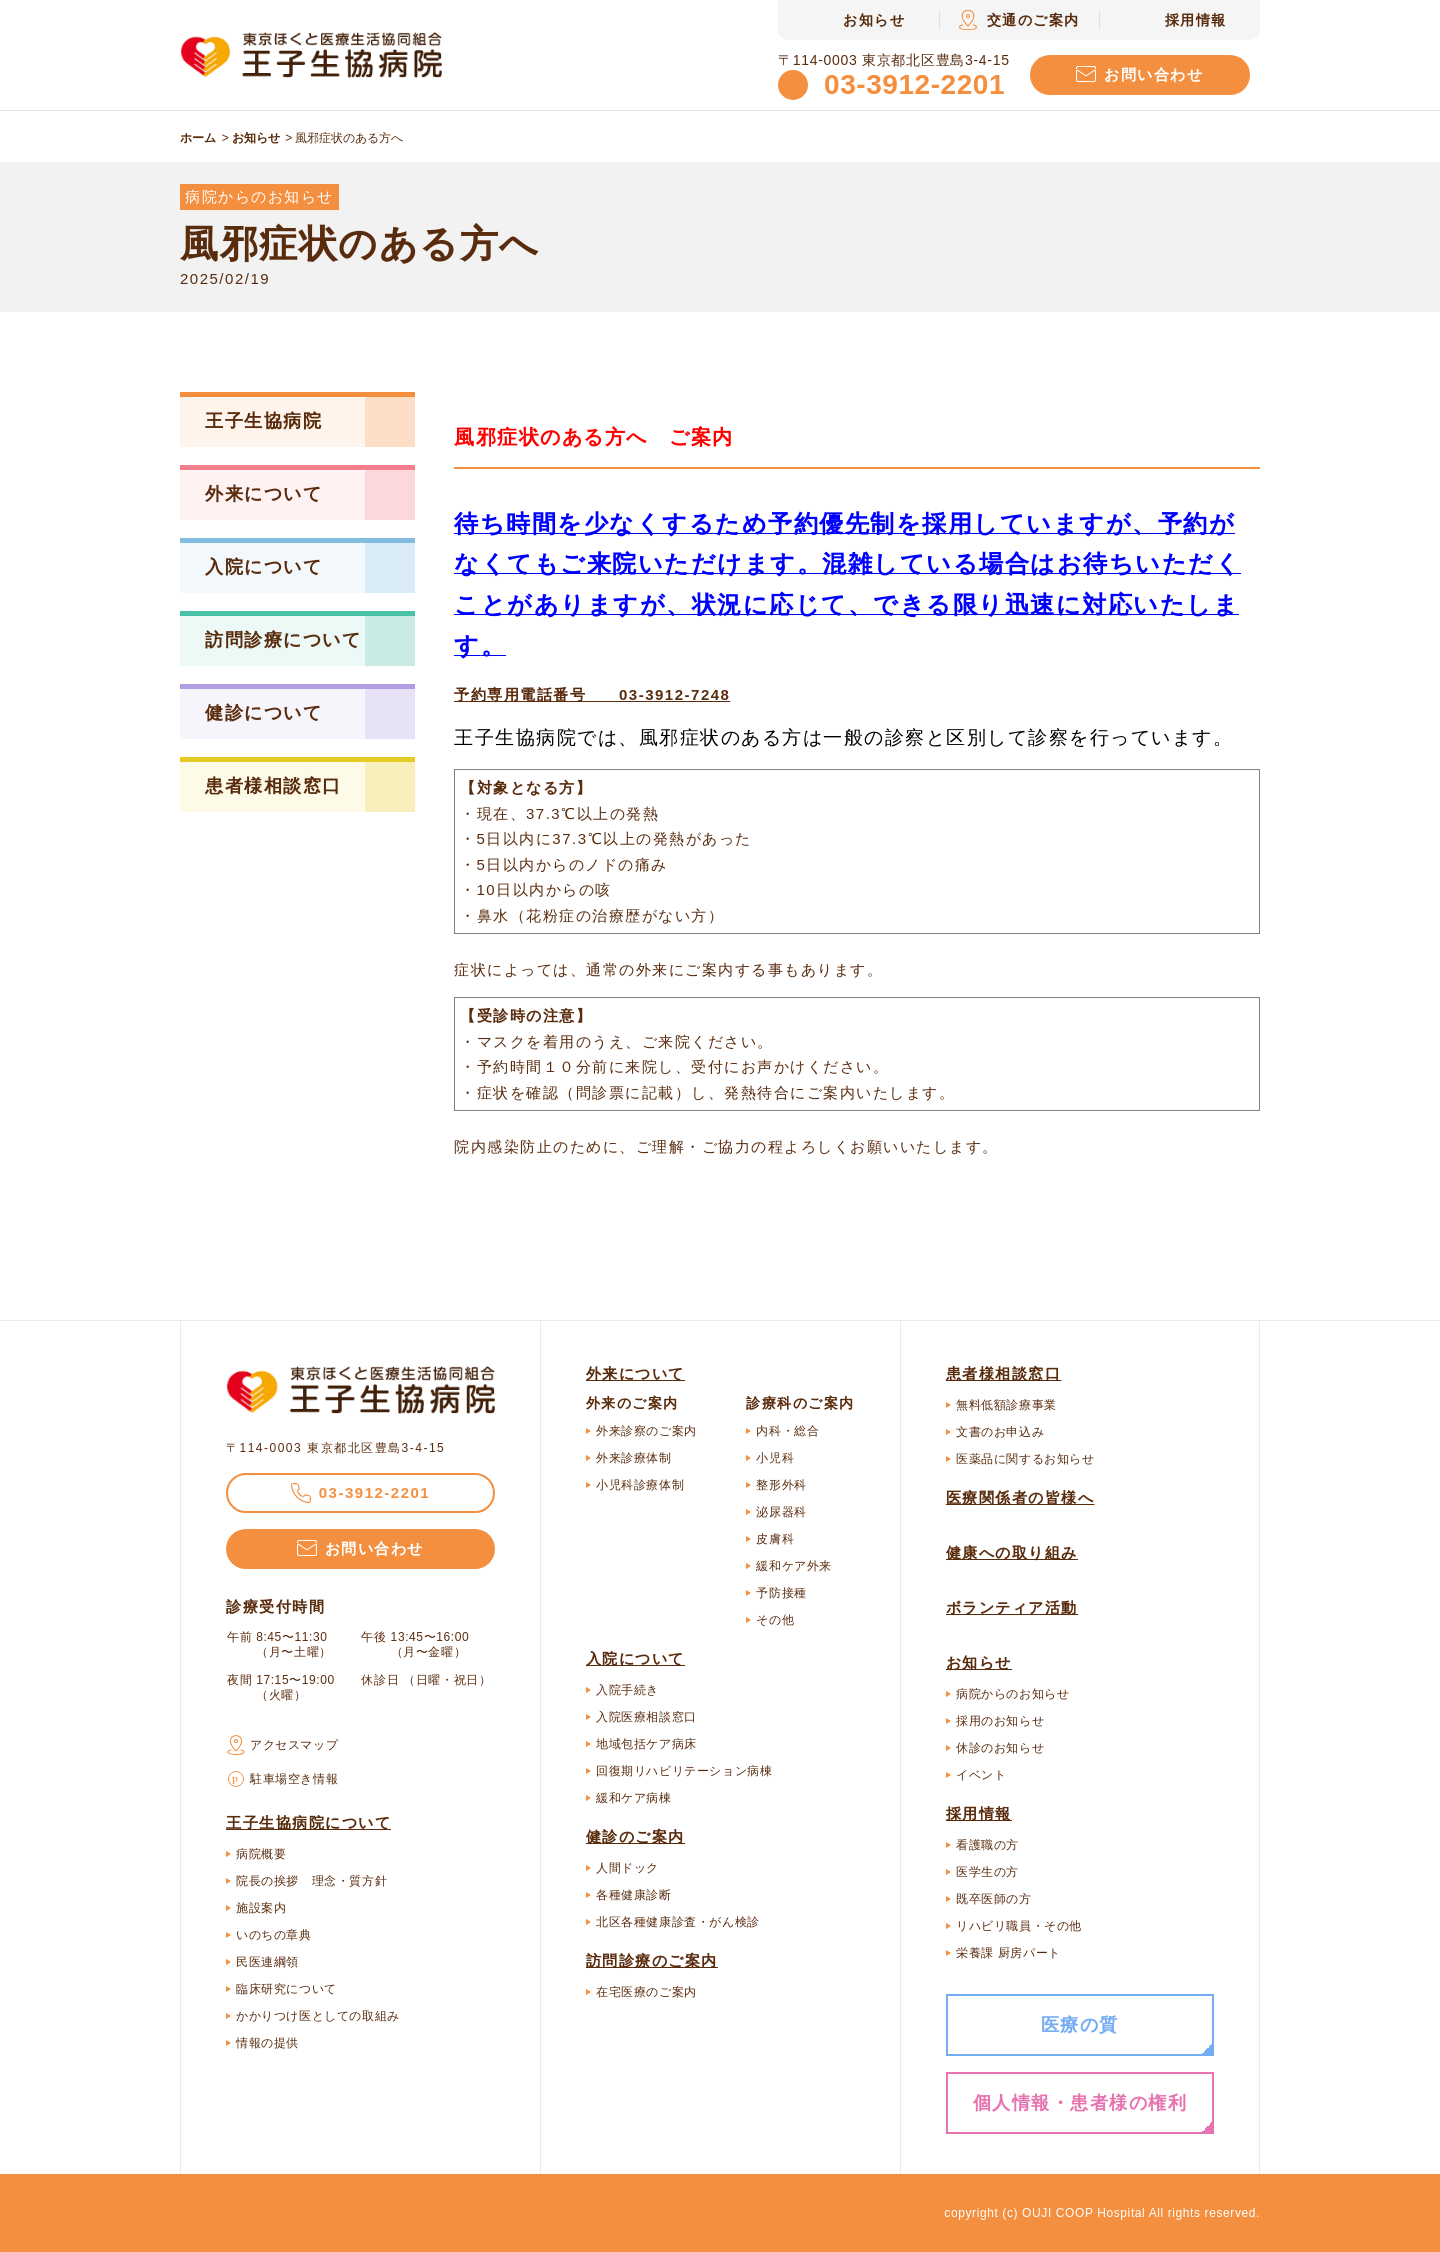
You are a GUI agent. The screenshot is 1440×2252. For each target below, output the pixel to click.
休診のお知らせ (1000, 1748)
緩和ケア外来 (794, 1566)
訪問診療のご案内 (652, 1960)
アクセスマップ (294, 1745)
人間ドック (627, 1868)
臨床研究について (286, 1989)
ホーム (198, 138)
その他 (775, 1620)
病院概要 (261, 1854)
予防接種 (781, 1593)
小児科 (775, 1458)
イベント (981, 1775)
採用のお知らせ (1000, 1721)
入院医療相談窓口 (646, 1717)
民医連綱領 (267, 1962)
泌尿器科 (781, 1512)
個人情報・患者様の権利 (1080, 2103)
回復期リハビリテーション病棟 (684, 1771)
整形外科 (781, 1485)
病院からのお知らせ (1012, 1694)
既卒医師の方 (994, 1899)
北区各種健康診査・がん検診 (678, 1922)
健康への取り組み (1012, 1552)
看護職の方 (987, 1845)
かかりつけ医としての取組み (318, 2016)
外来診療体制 (634, 1458)
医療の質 (1080, 2025)
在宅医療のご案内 (646, 1992)
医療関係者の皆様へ (1020, 1497)
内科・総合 (787, 1431)
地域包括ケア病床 (646, 1744)
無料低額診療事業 (1006, 1405)
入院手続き (627, 1690)
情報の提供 (267, 2043)
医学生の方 (987, 1872)
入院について (635, 1658)
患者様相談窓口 (1004, 1373)
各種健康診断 (634, 1895)
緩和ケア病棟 (634, 1798)
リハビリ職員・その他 (1019, 1926)
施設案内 (261, 1908)
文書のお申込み (1000, 1432)
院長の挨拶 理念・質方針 (311, 1881)
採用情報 (979, 1813)
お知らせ (256, 138)
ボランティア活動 (1012, 1607)
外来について (635, 1373)
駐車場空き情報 (294, 1779)
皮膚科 (775, 1539)
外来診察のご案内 (646, 1431)
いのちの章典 (274, 1935)
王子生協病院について (308, 1822)
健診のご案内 (635, 1836)
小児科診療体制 (640, 1485)
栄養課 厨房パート (1008, 1953)
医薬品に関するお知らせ (1025, 1459)
